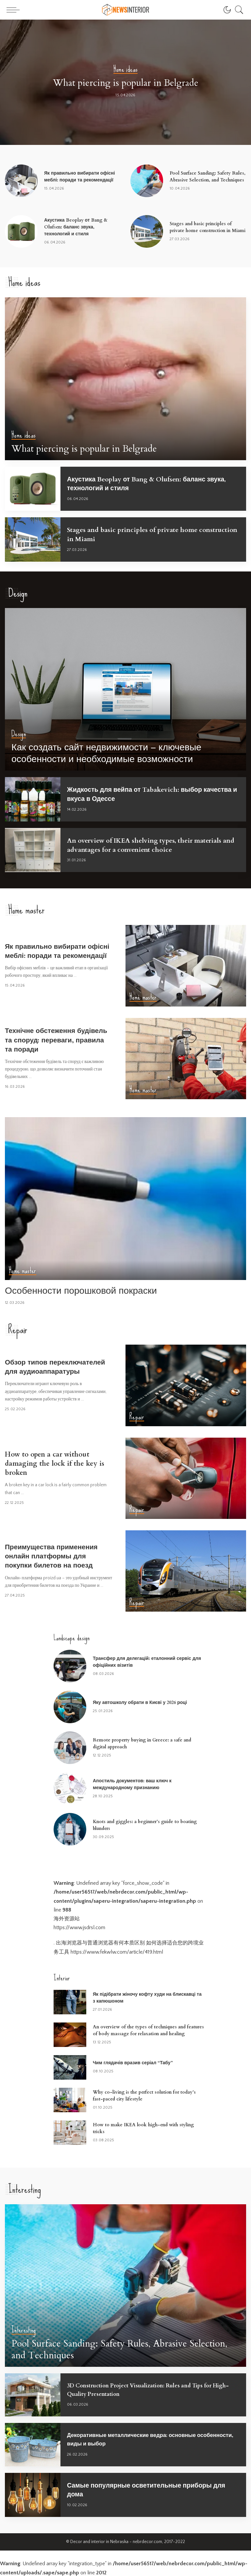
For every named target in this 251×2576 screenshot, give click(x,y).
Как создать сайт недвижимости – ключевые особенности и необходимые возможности (112, 754)
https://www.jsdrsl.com (79, 1926)
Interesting (24, 2331)
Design (19, 735)
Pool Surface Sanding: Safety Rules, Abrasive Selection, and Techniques (123, 2349)
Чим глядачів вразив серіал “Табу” (133, 2062)
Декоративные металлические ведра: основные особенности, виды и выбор (137, 2438)
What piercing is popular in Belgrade (126, 83)
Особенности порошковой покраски (85, 1289)
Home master (143, 996)
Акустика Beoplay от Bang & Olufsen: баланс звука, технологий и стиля (76, 227)
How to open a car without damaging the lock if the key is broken (57, 1462)
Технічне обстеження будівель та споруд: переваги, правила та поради (58, 1039)
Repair (136, 1416)
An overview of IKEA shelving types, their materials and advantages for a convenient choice (149, 844)
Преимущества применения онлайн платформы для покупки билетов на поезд (54, 1555)
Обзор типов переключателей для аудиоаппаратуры (58, 1366)
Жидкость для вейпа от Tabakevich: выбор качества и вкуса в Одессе (143, 793)
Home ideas (125, 70)
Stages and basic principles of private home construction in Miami (140, 534)
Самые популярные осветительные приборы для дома (148, 2488)
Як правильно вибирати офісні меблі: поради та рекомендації (48, 950)
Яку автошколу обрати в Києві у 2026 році (140, 1701)
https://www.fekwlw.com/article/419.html (117, 1951)
